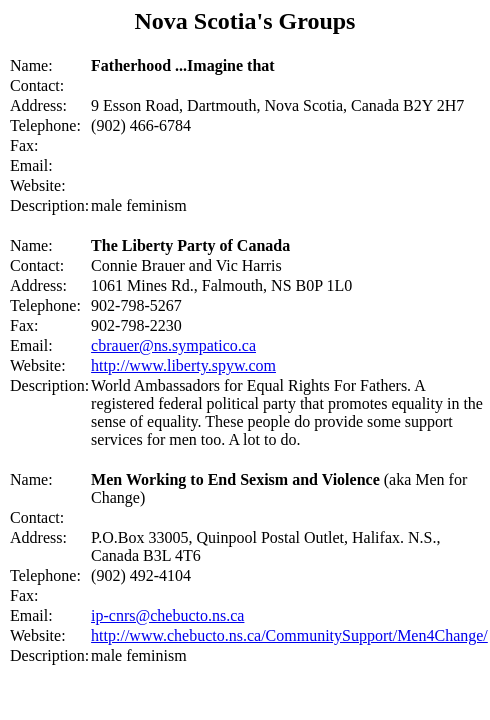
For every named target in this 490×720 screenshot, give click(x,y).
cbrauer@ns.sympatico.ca (173, 345)
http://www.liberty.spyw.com (183, 365)
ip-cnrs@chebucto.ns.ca (167, 615)
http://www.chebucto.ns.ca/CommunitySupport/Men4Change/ (289, 635)
